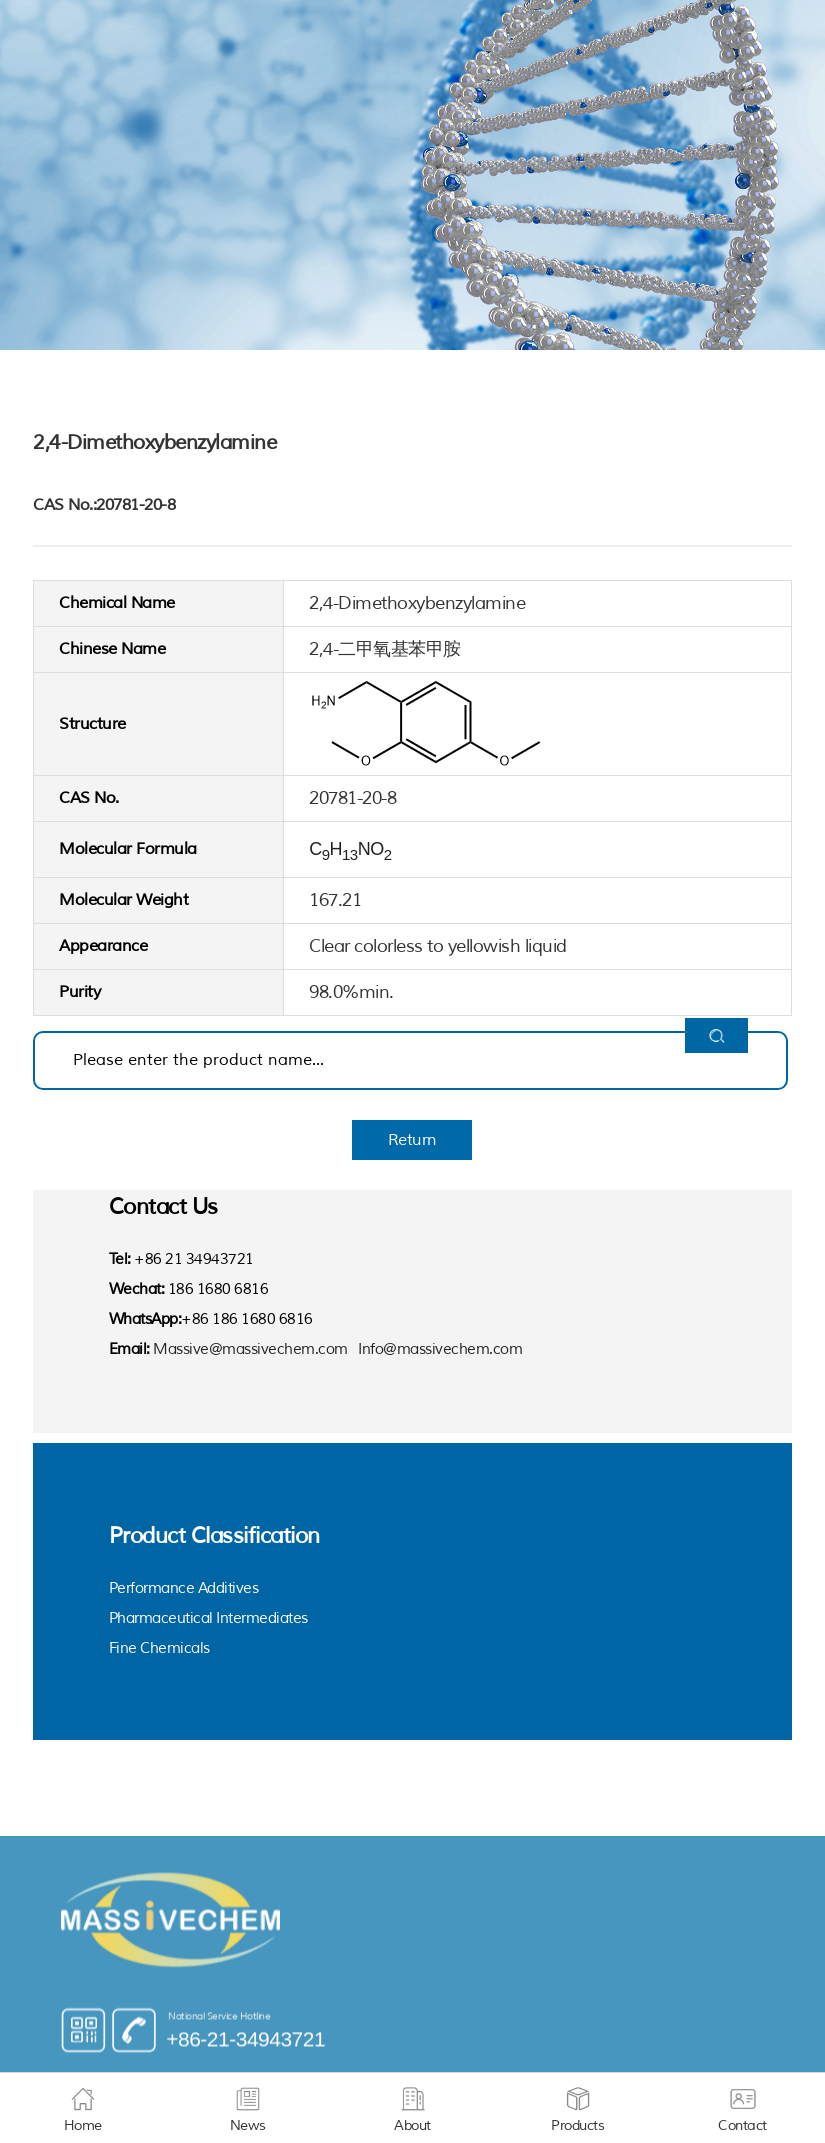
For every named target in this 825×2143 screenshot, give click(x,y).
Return (412, 1140)
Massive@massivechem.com (250, 1349)
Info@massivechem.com (440, 1349)
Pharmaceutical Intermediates (208, 1618)
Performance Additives (184, 1588)
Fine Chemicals (159, 1648)
